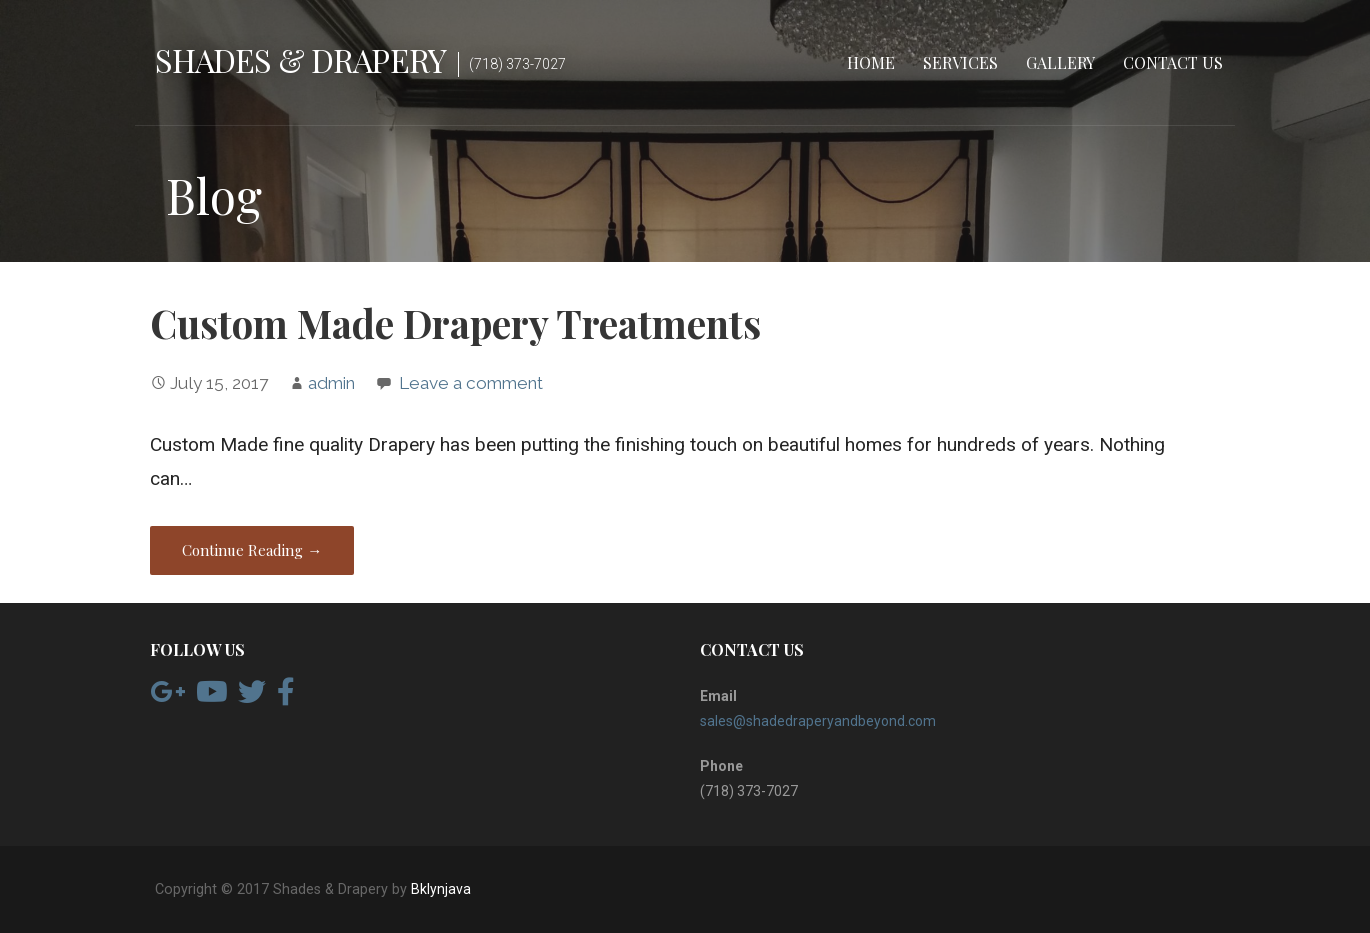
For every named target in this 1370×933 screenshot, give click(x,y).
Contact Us (1173, 62)
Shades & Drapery (300, 59)
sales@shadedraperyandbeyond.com (818, 721)
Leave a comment (471, 383)
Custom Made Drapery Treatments (455, 323)
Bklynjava (441, 889)
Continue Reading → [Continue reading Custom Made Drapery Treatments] (252, 550)
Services (960, 62)
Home (871, 62)
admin (331, 383)
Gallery (1060, 62)
